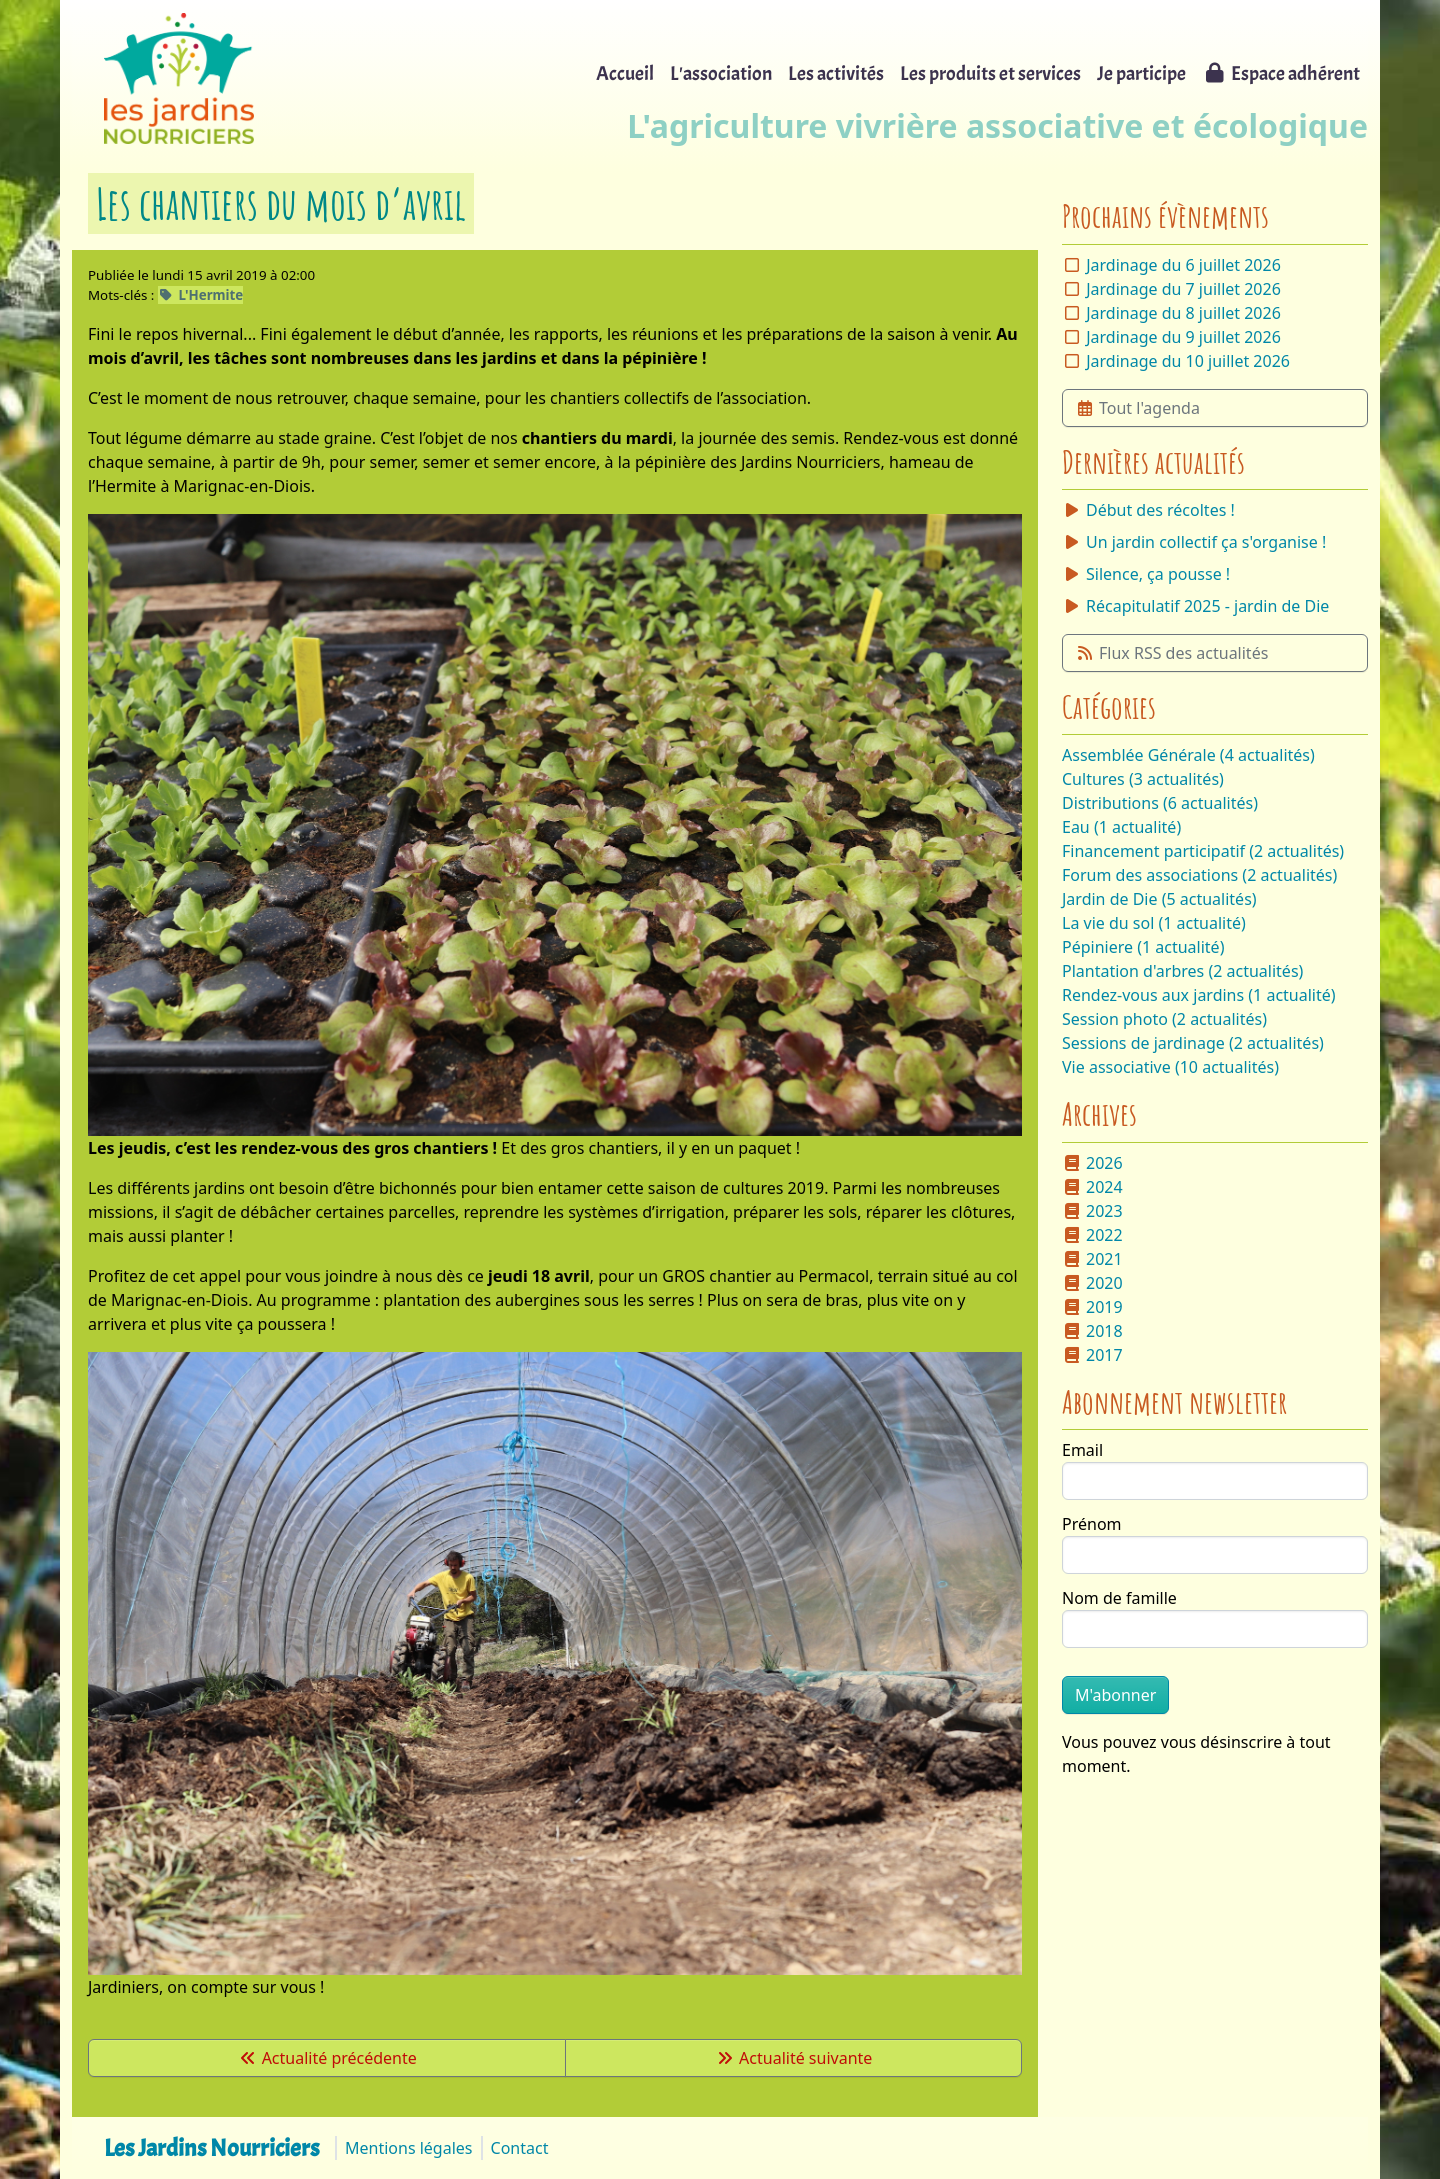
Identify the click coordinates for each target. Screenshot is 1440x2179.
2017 (1092, 1355)
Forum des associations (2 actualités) (1199, 875)
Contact (520, 2148)
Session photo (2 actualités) (1164, 1019)
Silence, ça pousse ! (1146, 574)
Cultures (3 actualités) (1143, 779)
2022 (1092, 1235)
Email (1082, 1450)
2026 (1092, 1163)
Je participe (1141, 73)
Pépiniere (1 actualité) (1143, 947)
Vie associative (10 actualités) (1170, 1067)
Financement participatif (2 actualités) (1203, 851)
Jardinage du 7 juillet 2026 (1183, 289)
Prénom (1092, 1524)
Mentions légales (409, 2148)
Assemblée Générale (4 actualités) (1188, 755)
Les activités (836, 73)
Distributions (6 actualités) (1160, 803)
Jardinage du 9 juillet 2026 (1183, 337)
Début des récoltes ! (1148, 510)
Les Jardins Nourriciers (211, 2148)
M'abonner (1115, 1695)
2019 (1092, 1307)
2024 (1092, 1187)
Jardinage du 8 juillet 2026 (1183, 313)
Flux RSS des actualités (1171, 653)
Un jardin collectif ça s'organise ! (1194, 542)
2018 (1092, 1331)
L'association (721, 73)
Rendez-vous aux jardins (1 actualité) (1199, 995)
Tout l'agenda (1137, 408)
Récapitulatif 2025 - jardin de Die (1195, 606)
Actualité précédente (327, 2058)
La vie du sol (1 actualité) (1154, 923)
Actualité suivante (793, 2058)
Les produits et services (990, 73)
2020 (1092, 1283)
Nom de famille (1119, 1598)
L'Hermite (200, 295)
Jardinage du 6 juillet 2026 (1183, 265)
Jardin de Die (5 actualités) (1159, 899)
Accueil (625, 73)
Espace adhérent (1281, 73)
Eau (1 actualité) (1121, 827)
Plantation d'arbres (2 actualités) (1182, 971)
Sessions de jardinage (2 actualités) (1193, 1043)
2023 (1092, 1211)
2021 (1092, 1259)
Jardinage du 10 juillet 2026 (1188, 361)
